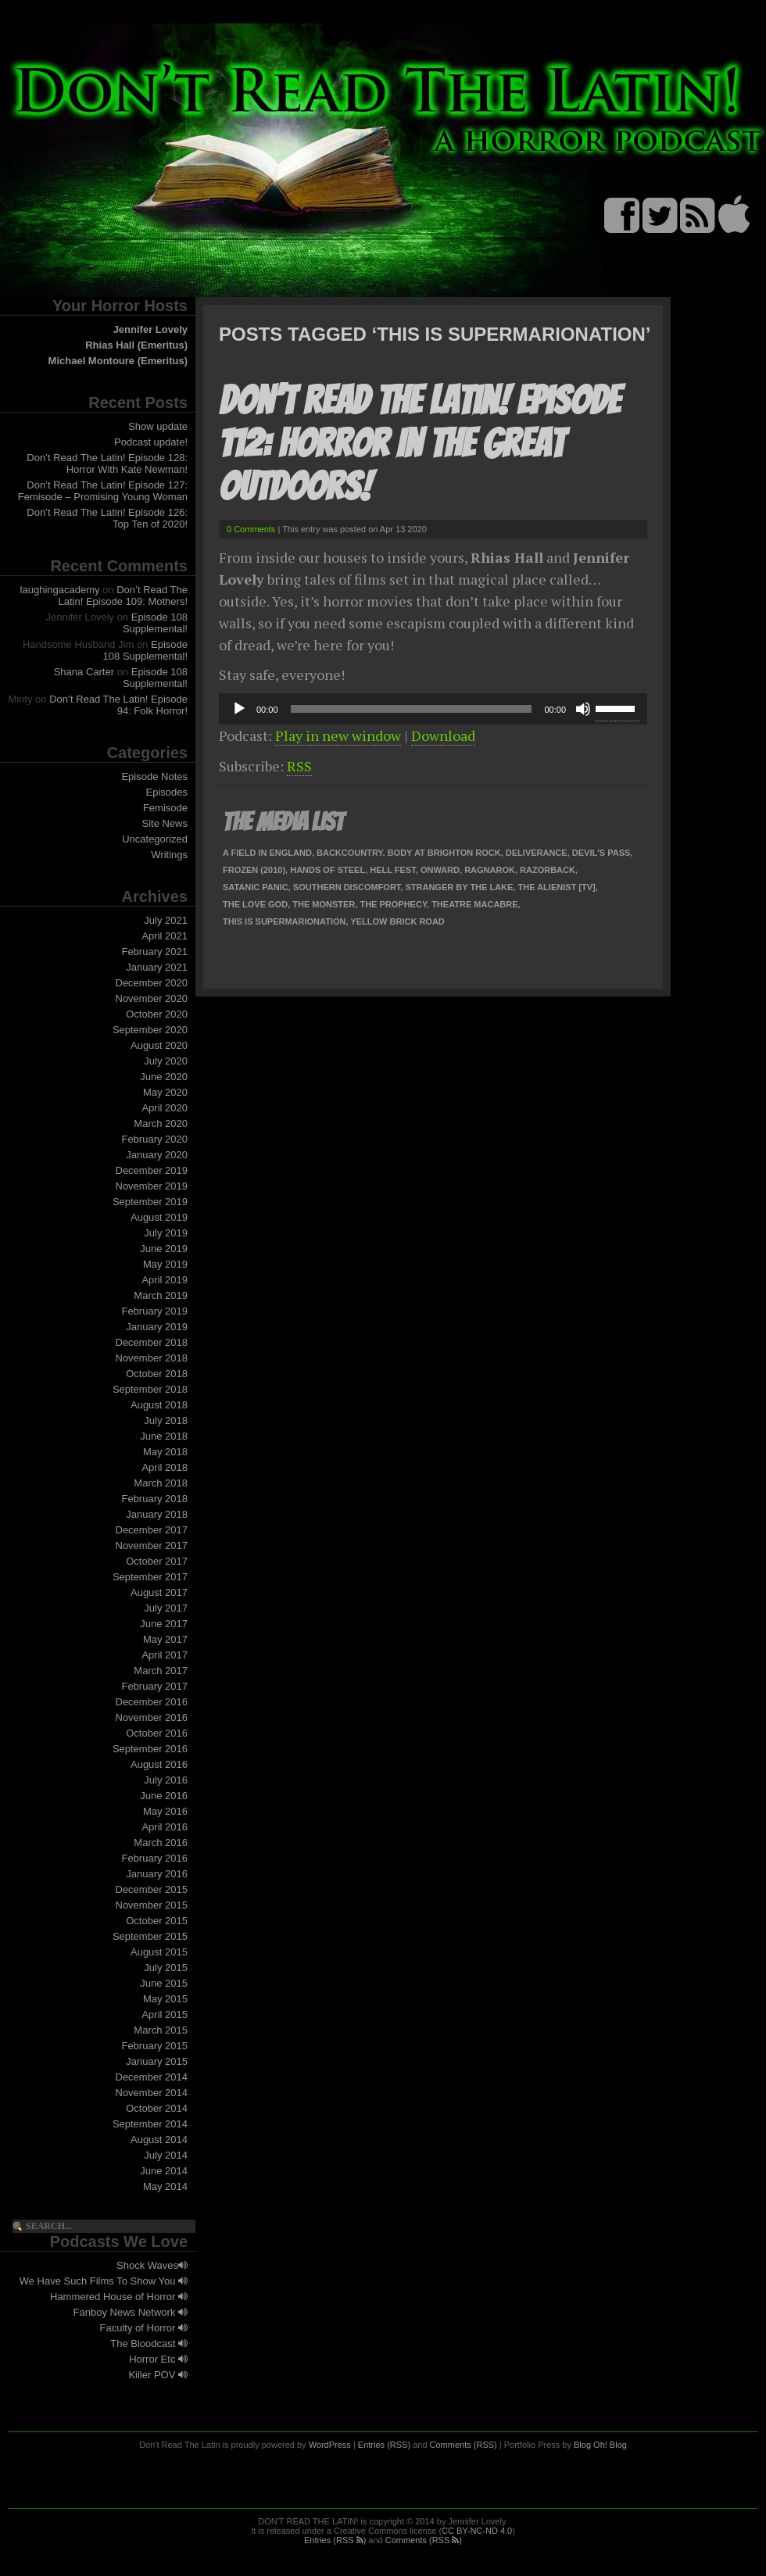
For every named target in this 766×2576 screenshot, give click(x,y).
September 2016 (150, 1749)
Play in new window (338, 735)
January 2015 (157, 2061)
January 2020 (157, 1155)
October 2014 (157, 2108)
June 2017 (164, 1624)
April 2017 (164, 1655)
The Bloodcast (149, 2343)
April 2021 (164, 936)
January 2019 (157, 1327)
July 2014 (166, 2155)
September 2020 (150, 1030)
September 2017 (150, 1577)
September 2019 (150, 1202)
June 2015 (164, 1983)
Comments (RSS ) (423, 2540)
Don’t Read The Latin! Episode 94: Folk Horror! (118, 705)
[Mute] (583, 709)
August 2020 (159, 1045)
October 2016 (157, 1733)
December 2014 (152, 2077)
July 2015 (166, 1967)
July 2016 (166, 1780)
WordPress (330, 2444)
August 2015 (159, 1952)
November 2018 (152, 1358)
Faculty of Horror (144, 2328)
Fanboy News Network (130, 2312)
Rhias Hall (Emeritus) (136, 345)
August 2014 (159, 2139)
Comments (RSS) (463, 2444)
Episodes (167, 792)
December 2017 (152, 1530)
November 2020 (152, 998)
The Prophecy (393, 904)
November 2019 (152, 1186)
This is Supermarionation (284, 921)
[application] (433, 708)
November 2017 (152, 1545)
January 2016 (157, 1874)
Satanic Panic (255, 887)
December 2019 (152, 1170)
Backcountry (350, 852)
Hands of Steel (327, 870)
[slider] (411, 709)
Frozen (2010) (254, 870)
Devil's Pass (601, 852)
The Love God (255, 904)
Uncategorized (155, 839)
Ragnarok (489, 870)
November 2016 (152, 1717)
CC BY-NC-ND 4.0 (477, 2530)
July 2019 (166, 1233)
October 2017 (157, 1561)
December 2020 (152, 983)
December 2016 (152, 1702)
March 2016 (161, 1842)
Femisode (165, 808)
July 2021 (166, 920)
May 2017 (165, 1639)
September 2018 (150, 1389)
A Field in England (267, 852)
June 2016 (164, 1795)
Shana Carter (84, 672)
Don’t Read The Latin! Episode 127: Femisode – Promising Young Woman (103, 491)
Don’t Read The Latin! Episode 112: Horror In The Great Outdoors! (419, 443)
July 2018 (166, 1420)
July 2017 (166, 1608)
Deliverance (536, 852)
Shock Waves (152, 2265)
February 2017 (154, 1686)
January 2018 (157, 1514)
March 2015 (161, 2030)
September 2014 (150, 2124)
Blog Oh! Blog (600, 2444)
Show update (158, 426)
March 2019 (161, 1295)
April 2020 (164, 1108)
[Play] (239, 709)
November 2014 (152, 2092)
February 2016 (154, 1858)
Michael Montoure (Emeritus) (118, 361)
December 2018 (152, 1342)
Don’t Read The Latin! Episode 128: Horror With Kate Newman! (107, 463)
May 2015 (165, 1999)
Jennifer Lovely (150, 329)
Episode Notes (154, 776)
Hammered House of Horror (119, 2296)
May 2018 (165, 1452)
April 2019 (164, 1280)
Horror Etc (158, 2359)
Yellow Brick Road (397, 921)
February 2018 (154, 1498)
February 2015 (154, 2046)
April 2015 (164, 2014)
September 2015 (150, 1936)
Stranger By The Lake (459, 887)
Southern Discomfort (347, 887)
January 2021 (157, 967)
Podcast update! (151, 442)
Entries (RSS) (384, 2444)
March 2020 (161, 1123)
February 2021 (154, 951)
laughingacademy (60, 590)
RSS (299, 766)
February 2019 (154, 1311)
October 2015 (157, 1921)
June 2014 (164, 2171)
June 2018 (164, 1436)
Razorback (547, 870)
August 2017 (159, 1592)
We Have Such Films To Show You (104, 2281)
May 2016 (165, 1811)
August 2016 (159, 1764)
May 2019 (165, 1264)
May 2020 (165, 1092)
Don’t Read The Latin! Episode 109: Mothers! (123, 595)
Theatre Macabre (474, 904)
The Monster (323, 904)
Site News (164, 823)
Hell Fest (392, 870)
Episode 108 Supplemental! (155, 623)
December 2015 (152, 1889)
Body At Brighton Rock (444, 852)
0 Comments (251, 529)
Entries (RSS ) (335, 2540)
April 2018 (164, 1467)
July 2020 (166, 1061)
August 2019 (159, 1217)
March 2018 (161, 1483)
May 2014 (165, 2186)
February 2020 (154, 1139)
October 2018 (157, 1373)
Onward (440, 870)
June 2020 (164, 1076)
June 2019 (164, 1248)
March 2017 (161, 1670)
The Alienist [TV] (557, 887)
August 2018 (159, 1405)
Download (443, 735)
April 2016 (164, 1827)
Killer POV (158, 2375)
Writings (169, 854)
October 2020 (157, 1014)
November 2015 (152, 1905)
